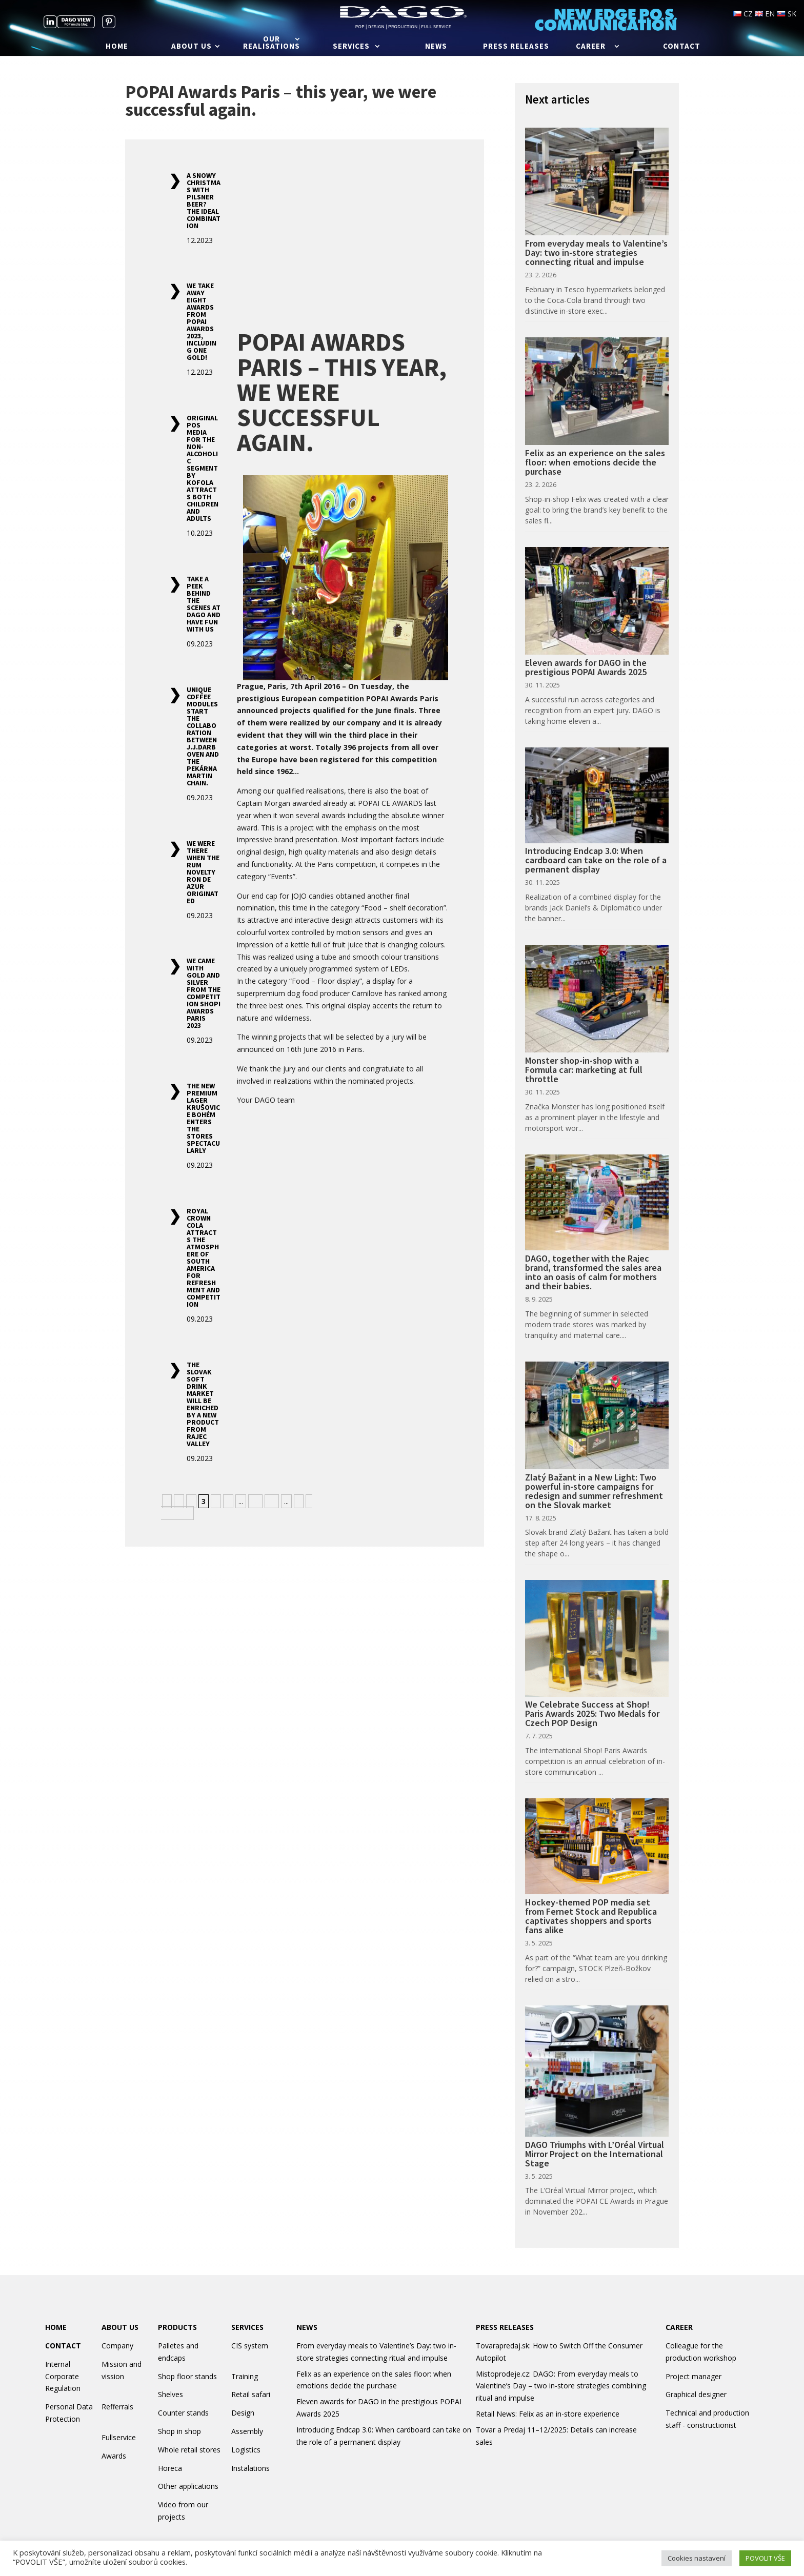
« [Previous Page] (167, 1501)
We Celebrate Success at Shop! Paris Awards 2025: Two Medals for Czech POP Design (592, 1713)
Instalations (250, 2468)
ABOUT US (120, 2327)
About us (191, 47)
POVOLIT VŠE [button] (765, 2558)
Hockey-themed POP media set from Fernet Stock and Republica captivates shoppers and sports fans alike (591, 1916)
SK (786, 13)
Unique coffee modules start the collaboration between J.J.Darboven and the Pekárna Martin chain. (203, 736)
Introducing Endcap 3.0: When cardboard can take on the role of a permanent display (596, 860)
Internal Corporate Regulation (63, 2376)
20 (272, 1501)
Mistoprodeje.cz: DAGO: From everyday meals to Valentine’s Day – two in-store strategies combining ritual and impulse (561, 2386)
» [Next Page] (298, 1501)
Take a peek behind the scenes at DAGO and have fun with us (203, 604)
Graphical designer (696, 2394)
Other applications (188, 2486)
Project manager (693, 2376)
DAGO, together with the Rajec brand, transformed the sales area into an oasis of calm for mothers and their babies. (593, 1272)
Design (242, 2413)
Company (117, 2345)
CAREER (679, 2327)
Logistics (245, 2450)
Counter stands (183, 2413)
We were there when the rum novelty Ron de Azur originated (203, 872)
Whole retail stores (189, 2450)
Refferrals (117, 2406)
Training (244, 2376)
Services (351, 47)
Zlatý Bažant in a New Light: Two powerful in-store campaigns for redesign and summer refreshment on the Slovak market (594, 1491)
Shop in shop (179, 2431)
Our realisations (271, 43)
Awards (114, 2456)
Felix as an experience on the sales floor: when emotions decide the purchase (595, 462)
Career (591, 47)
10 (255, 1501)
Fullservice (119, 2437)
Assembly (247, 2431)
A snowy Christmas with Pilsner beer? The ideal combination (203, 200)
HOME (56, 2327)
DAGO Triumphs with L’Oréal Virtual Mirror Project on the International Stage (594, 2154)
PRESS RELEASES (505, 2327)
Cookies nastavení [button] (697, 2558)
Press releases (516, 47)
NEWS (306, 2327)
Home (117, 47)
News (436, 47)
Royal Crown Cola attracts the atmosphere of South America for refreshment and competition (203, 1257)
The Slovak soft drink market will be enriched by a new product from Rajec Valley (203, 1404)
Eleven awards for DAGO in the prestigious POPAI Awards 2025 (586, 667)
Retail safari (250, 2394)
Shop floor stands (187, 2376)
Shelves (170, 2394)
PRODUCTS (177, 2327)
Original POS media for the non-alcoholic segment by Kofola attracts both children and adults (202, 468)
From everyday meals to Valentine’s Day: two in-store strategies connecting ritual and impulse (596, 252)
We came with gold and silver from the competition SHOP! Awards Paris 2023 (203, 993)
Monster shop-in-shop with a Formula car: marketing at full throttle (583, 1069)
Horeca (170, 2468)
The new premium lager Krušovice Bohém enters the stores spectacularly (203, 1118)
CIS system (249, 2345)
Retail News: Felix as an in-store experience (547, 2414)
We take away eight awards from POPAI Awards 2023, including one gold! (201, 321)
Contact (681, 47)
